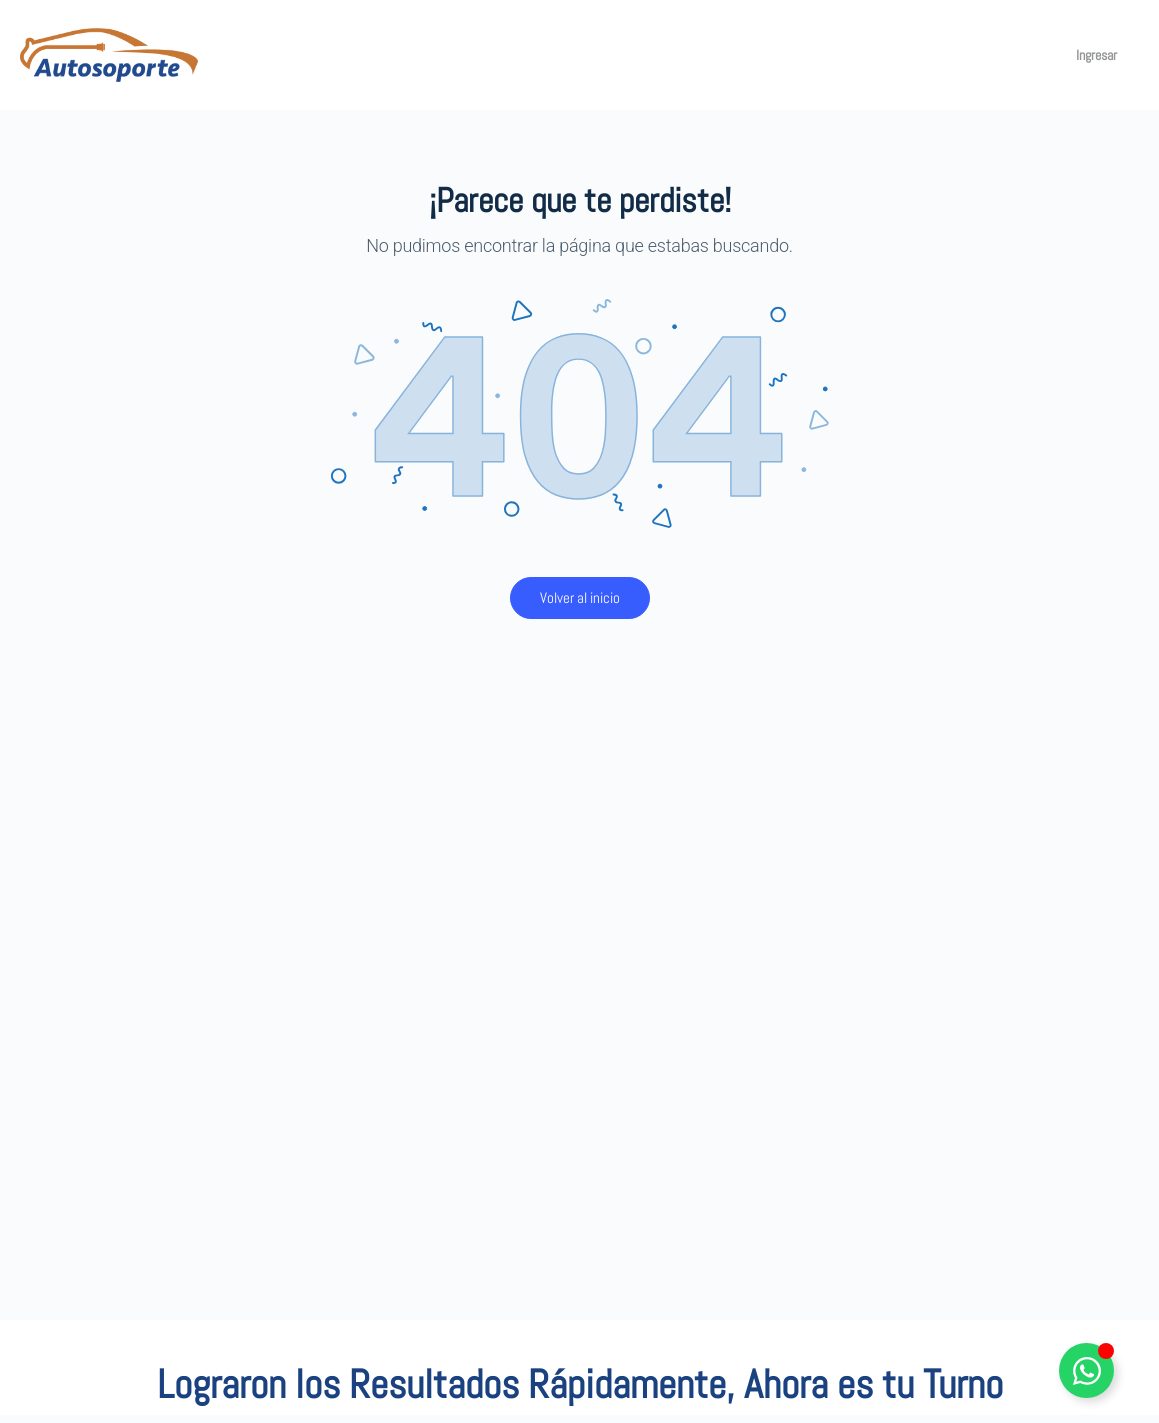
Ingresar (1096, 55)
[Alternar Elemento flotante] (1086, 1370)
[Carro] (1032, 55)
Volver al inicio (580, 597)
